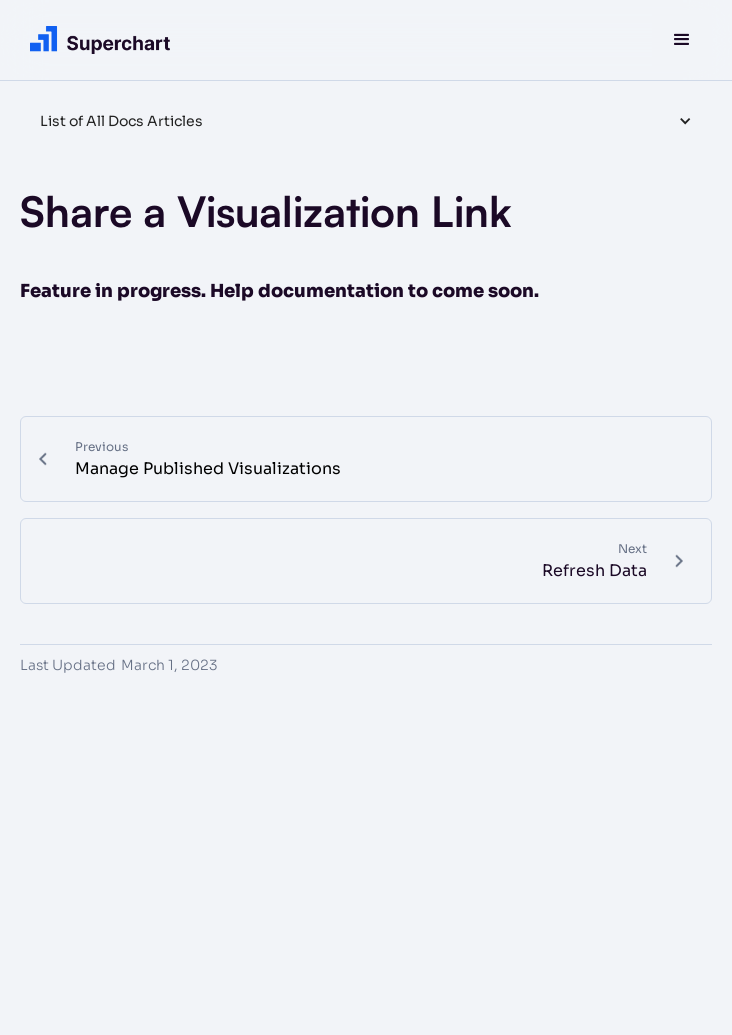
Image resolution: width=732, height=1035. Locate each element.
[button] (682, 40)
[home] (95, 39)
